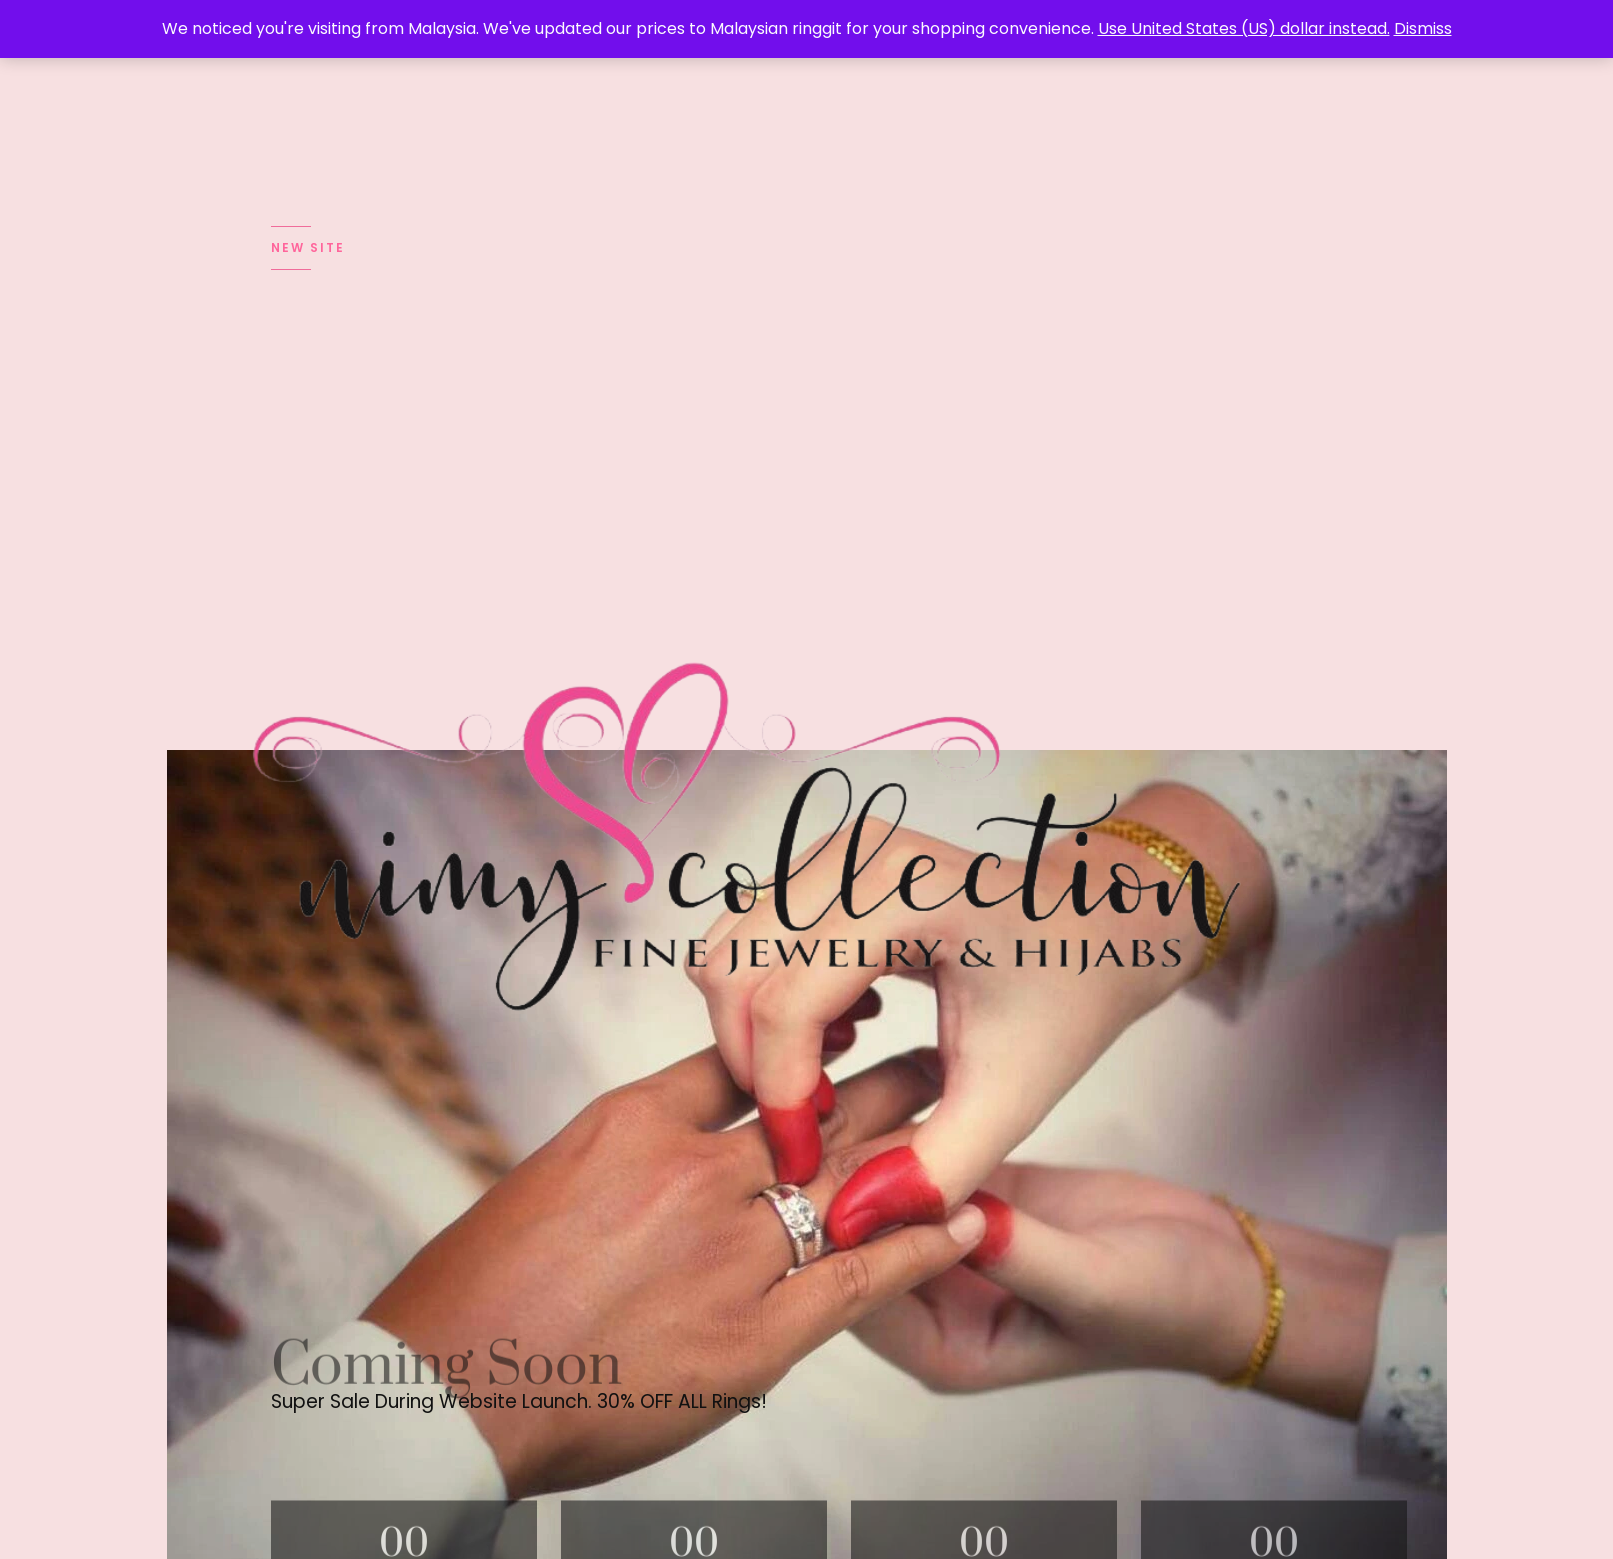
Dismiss (1423, 28)
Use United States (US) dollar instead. (1244, 28)
